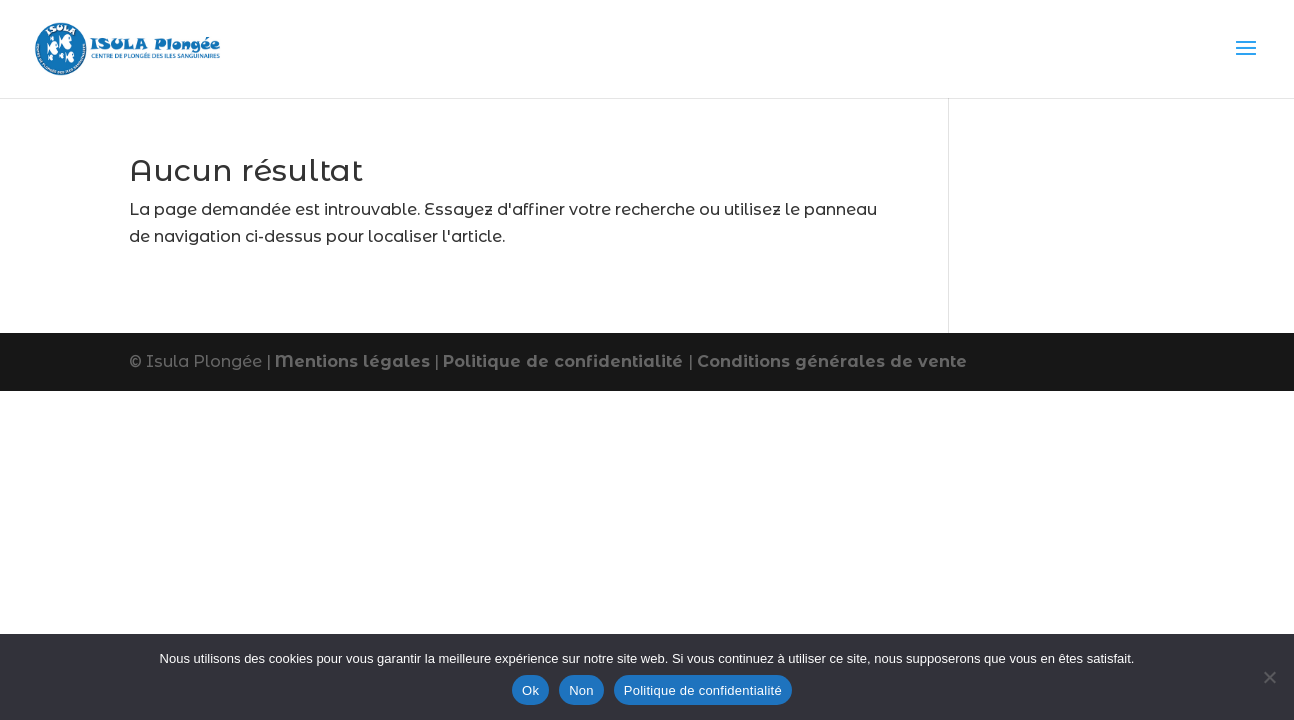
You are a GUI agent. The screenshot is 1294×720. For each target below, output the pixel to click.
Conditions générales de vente (832, 361)
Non (581, 690)
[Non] (1269, 677)
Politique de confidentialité (565, 361)
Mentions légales (352, 361)
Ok (530, 690)
